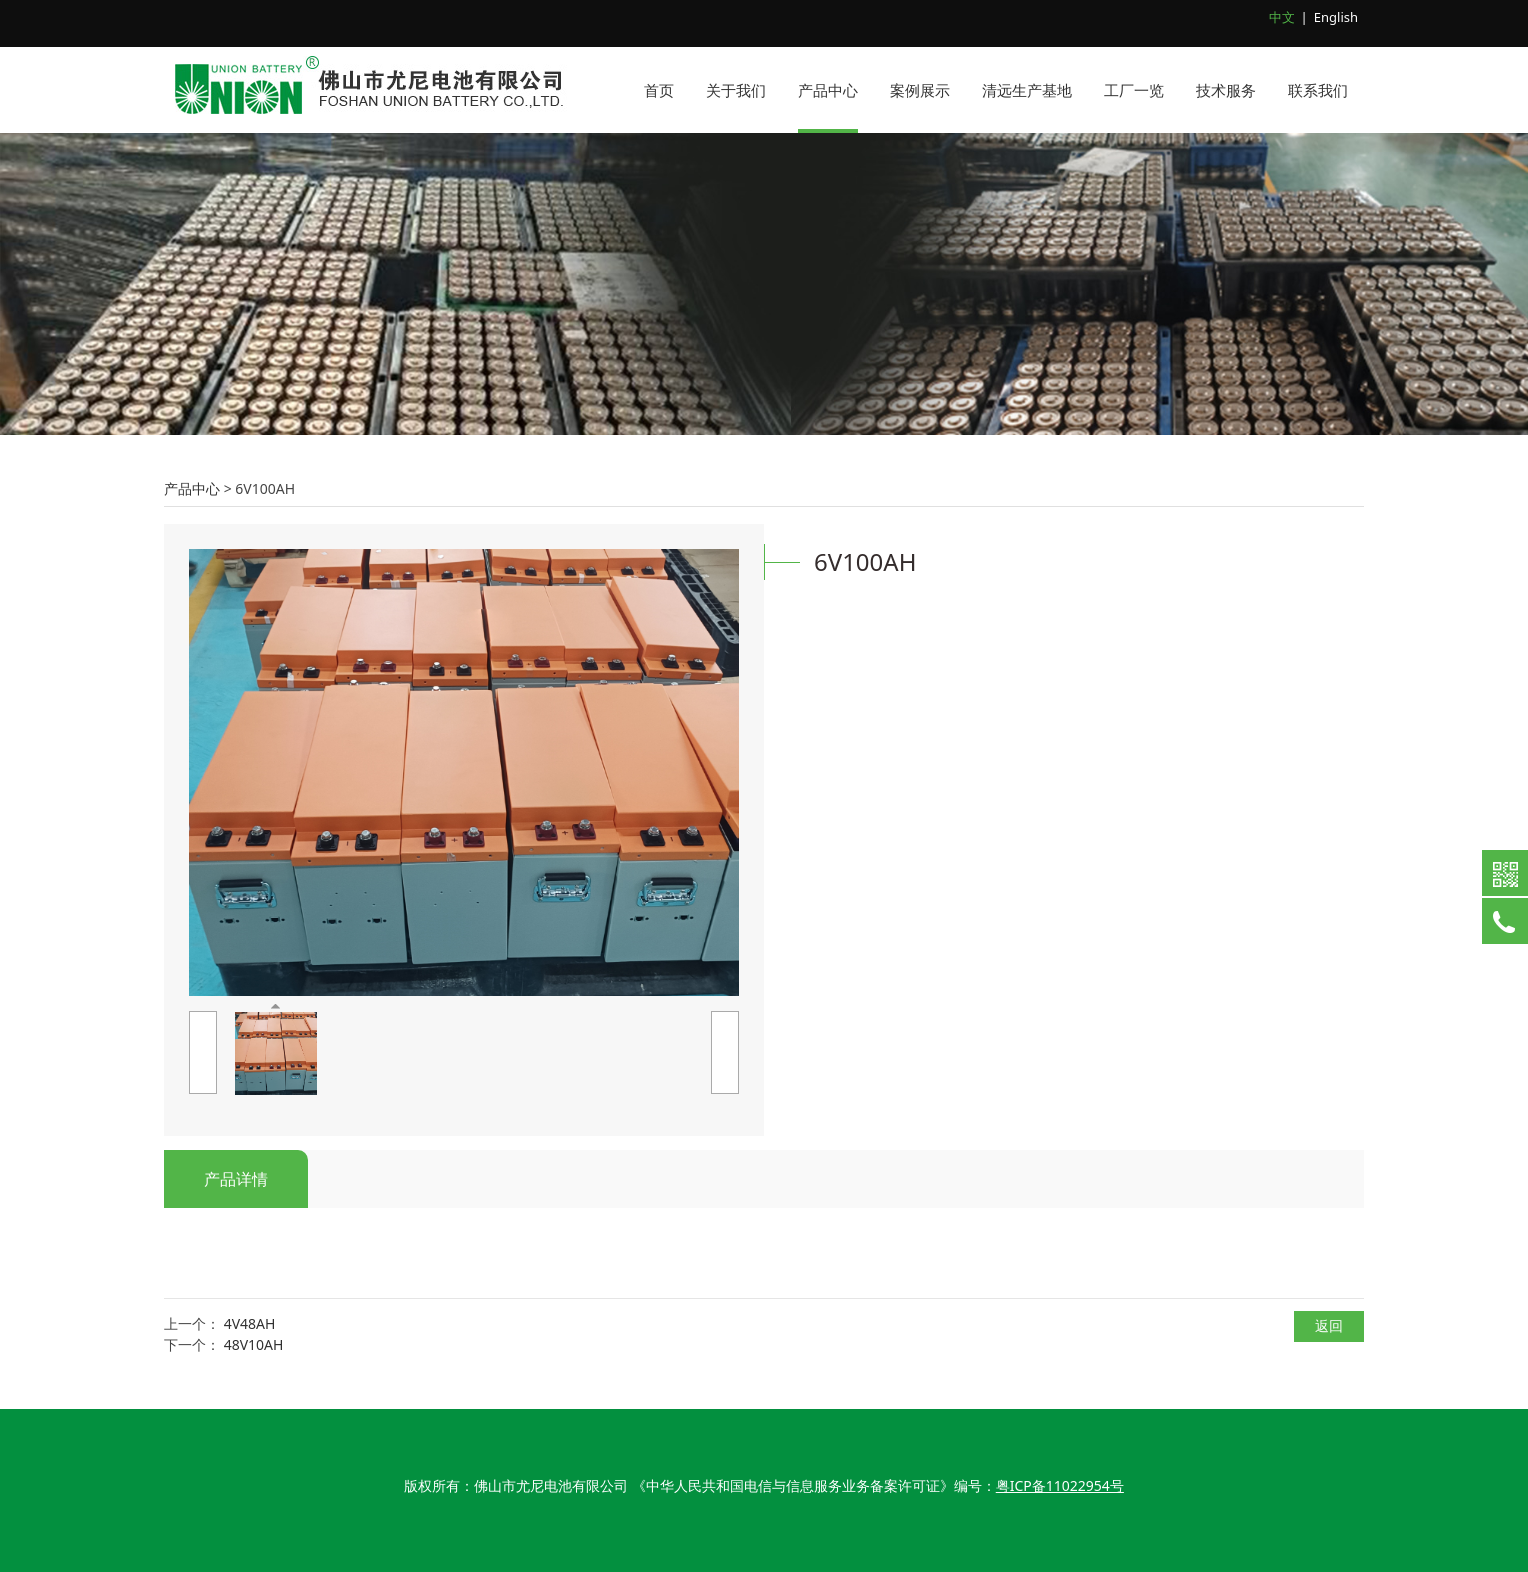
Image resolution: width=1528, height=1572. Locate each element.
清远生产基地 (1027, 90)
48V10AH (254, 1344)
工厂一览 (1134, 90)
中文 (1282, 17)
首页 (659, 90)
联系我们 (1318, 90)
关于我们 (736, 90)
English (1336, 17)
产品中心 (828, 90)
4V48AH (250, 1323)
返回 (1329, 1325)
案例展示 (920, 90)
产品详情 (236, 1179)
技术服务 (1226, 90)
